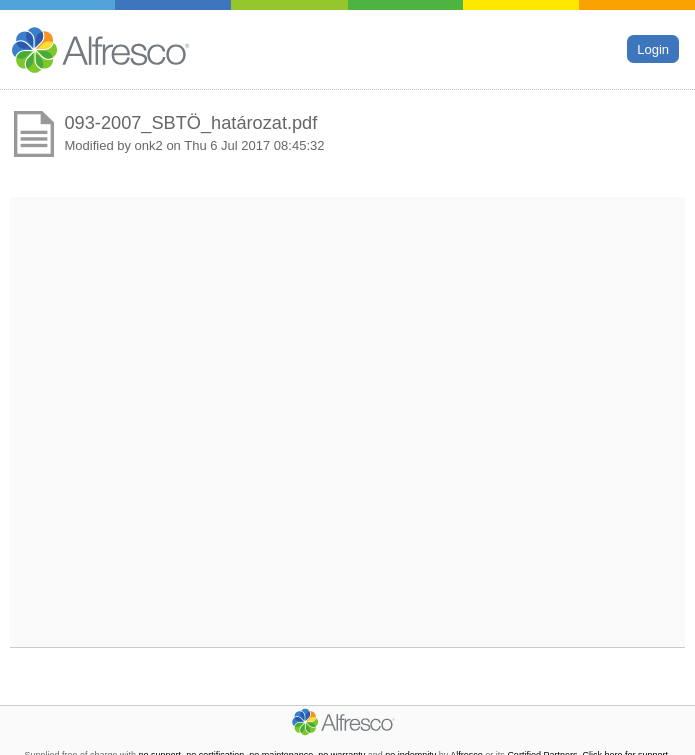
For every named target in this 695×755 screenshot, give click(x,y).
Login (653, 48)
